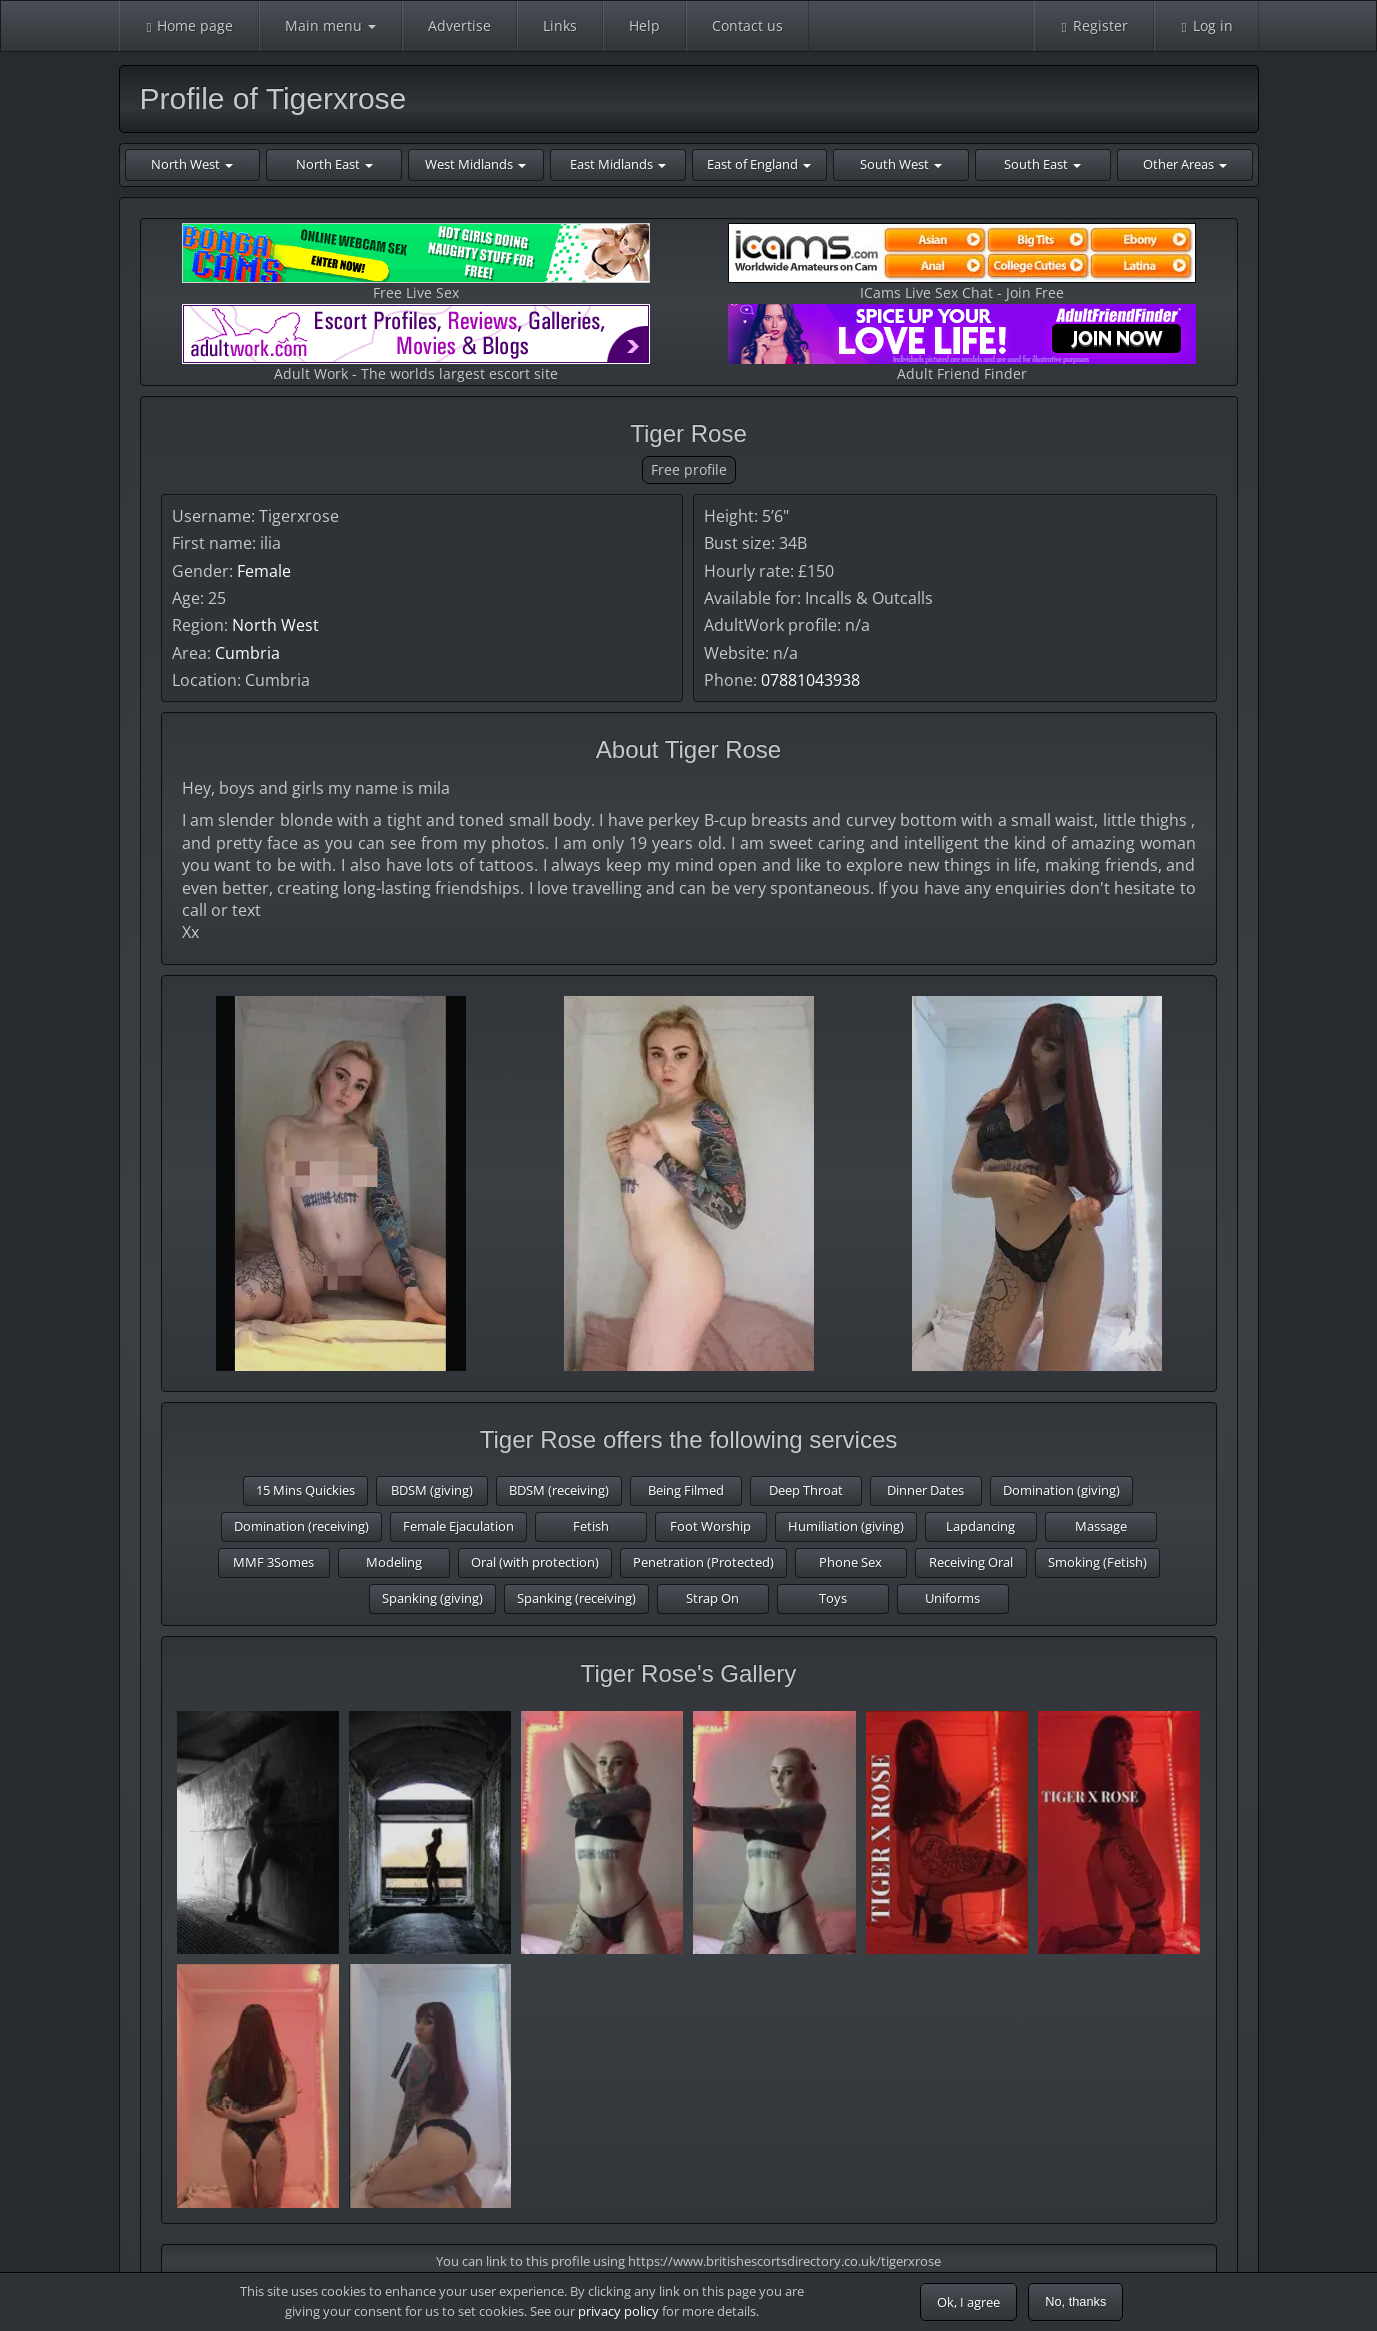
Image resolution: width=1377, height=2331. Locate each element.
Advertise (459, 25)
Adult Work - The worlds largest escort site (416, 343)
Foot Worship (710, 1526)
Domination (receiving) (301, 1526)
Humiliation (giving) (846, 1526)
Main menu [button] (330, 25)
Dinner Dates (925, 1490)
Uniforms (952, 1598)
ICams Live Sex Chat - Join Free (962, 262)
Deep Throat (806, 1490)
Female (264, 571)
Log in (1206, 25)
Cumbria (247, 653)
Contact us (747, 25)
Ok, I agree (968, 2302)
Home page (189, 25)
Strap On (712, 1598)
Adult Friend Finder (962, 343)
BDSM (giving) (432, 1490)
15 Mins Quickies (305, 1490)
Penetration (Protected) (703, 1562)
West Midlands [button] (475, 164)
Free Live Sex (416, 262)
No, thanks (1075, 2301)
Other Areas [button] (1185, 164)
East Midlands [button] (618, 164)
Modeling (394, 1562)
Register (1094, 25)
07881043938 (810, 680)
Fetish (591, 1526)
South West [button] (901, 164)
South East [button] (1042, 164)
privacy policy (618, 2311)
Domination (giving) (1061, 1490)
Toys (833, 1598)
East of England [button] (759, 164)
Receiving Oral (971, 1562)
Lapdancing (980, 1526)
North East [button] (334, 164)
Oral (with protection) (535, 1562)
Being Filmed (686, 1490)
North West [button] (192, 164)
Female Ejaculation (458, 1526)
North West (275, 625)
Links (560, 25)
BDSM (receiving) (559, 1490)
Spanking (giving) (432, 1598)
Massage (1101, 1526)
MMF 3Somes (273, 1562)
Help (644, 25)
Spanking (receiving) (576, 1598)
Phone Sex (850, 1562)
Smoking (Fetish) (1097, 1562)
